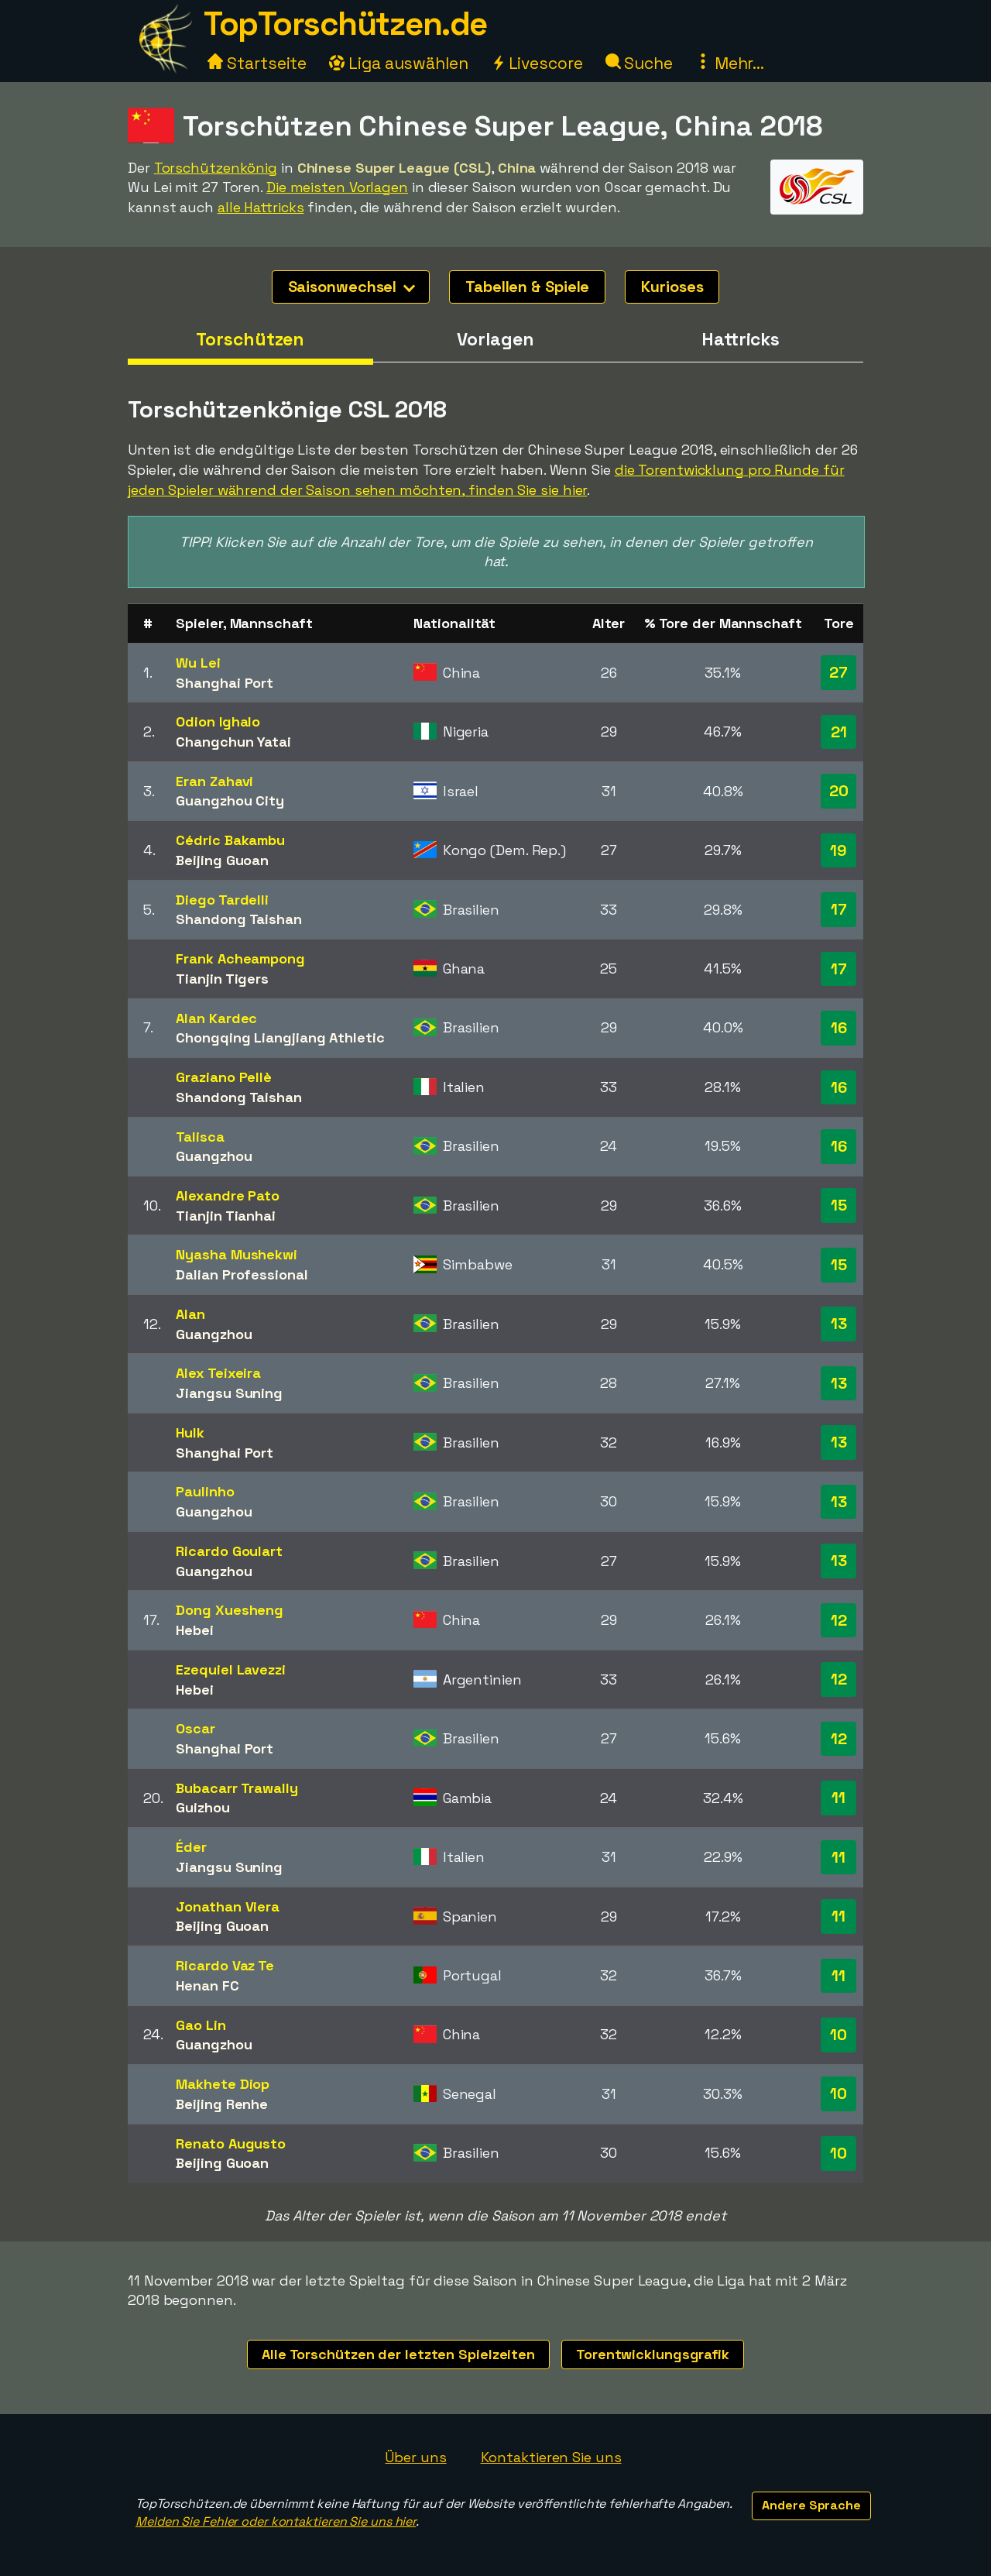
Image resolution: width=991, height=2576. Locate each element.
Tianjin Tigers (222, 978)
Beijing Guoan (222, 860)
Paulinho (205, 1491)
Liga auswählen (398, 63)
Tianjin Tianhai (226, 1215)
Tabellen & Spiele (527, 286)
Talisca (200, 1136)
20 (839, 791)
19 (838, 850)
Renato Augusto (231, 2143)
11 (838, 1798)
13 (839, 1324)
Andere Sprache (811, 2505)
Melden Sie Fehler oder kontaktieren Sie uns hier (275, 2521)
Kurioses (672, 286)
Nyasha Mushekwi (236, 1254)
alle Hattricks (261, 207)
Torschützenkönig (215, 168)
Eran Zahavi (214, 781)
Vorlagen (495, 339)
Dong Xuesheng (229, 1610)
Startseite (257, 63)
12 (839, 1620)
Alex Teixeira (218, 1373)
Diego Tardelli (222, 899)
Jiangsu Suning (229, 1393)
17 (839, 909)
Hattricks (740, 339)
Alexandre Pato (227, 1195)
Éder (191, 1847)
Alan (190, 1314)
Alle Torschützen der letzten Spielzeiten (398, 2354)
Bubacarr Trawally (236, 1788)
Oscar (195, 1728)
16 (839, 1028)
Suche (639, 63)
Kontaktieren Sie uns (551, 2457)
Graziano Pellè (224, 1077)
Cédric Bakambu (230, 840)
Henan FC (207, 1985)
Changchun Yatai (233, 741)
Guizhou (202, 1807)
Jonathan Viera (227, 1906)
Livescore (537, 63)
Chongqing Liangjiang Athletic (280, 1037)
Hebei (195, 1630)
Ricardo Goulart (229, 1551)
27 (838, 672)
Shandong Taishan (238, 919)
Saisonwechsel (352, 286)
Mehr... (729, 63)
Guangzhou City (230, 800)
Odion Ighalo (218, 721)
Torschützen (250, 339)
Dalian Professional (241, 1274)
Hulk (190, 1432)
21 (839, 732)
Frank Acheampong (240, 958)
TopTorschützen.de (345, 23)
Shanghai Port (224, 683)
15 (839, 1205)
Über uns (415, 2457)
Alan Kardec (216, 1018)
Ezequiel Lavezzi (230, 1669)
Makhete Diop (222, 2084)
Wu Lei (198, 662)
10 (838, 2035)
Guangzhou (214, 1156)
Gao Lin (200, 2025)
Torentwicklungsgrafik (652, 2354)
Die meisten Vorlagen (337, 187)
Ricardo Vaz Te (225, 1965)
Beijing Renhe (222, 2104)
